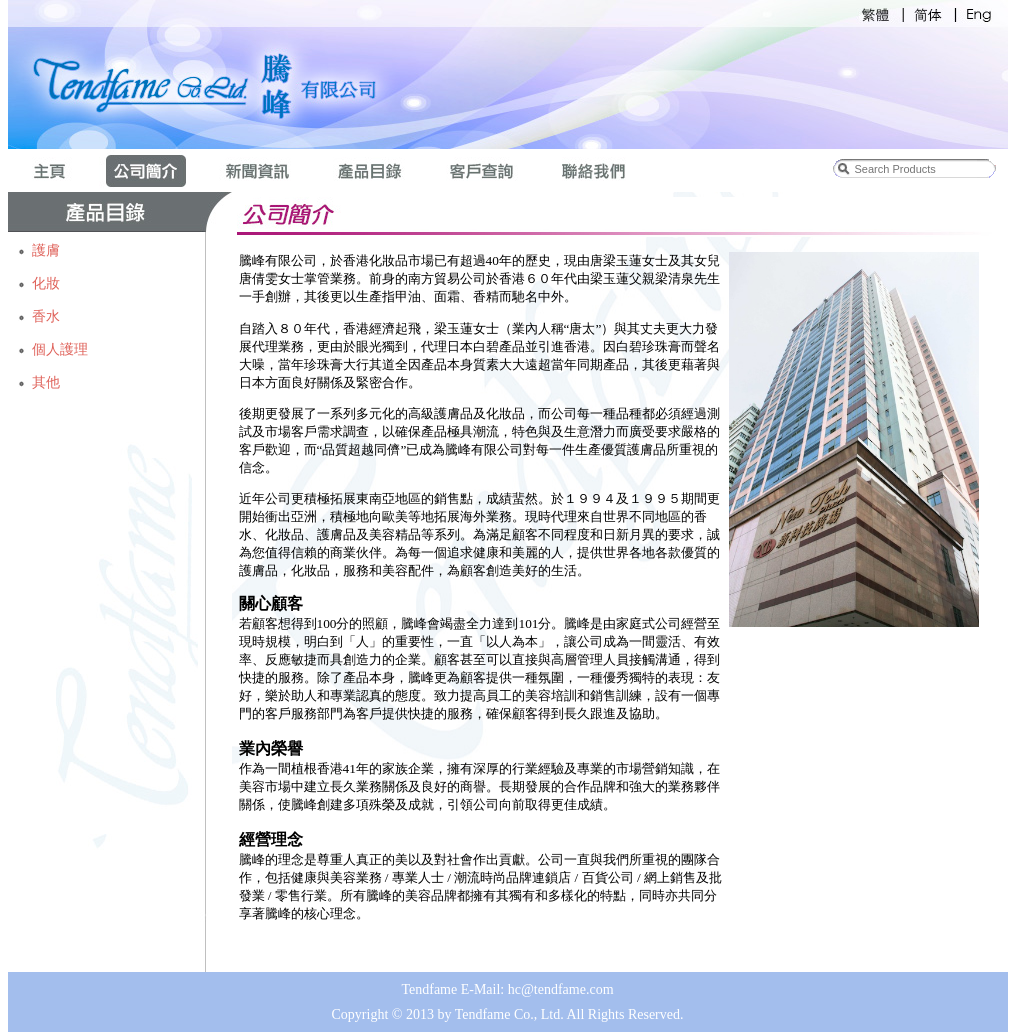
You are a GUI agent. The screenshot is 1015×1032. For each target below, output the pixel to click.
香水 (46, 316)
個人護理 (60, 349)
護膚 (46, 250)
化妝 (46, 283)
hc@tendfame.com (561, 989)
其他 (46, 382)
